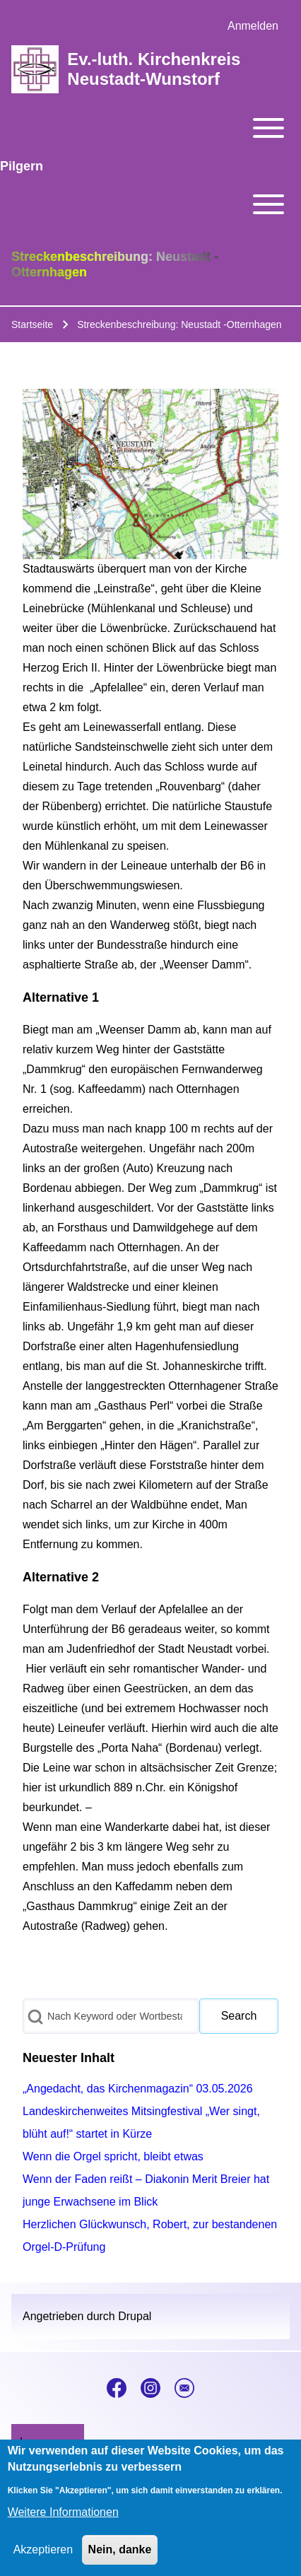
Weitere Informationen (63, 2520)
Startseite (32, 324)
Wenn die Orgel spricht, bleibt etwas (113, 2156)
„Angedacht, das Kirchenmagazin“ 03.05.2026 (138, 2089)
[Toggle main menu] (150, 128)
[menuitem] (253, 26)
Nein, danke (120, 2558)
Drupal (134, 2316)
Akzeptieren (43, 2558)
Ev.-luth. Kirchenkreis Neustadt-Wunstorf (153, 68)
